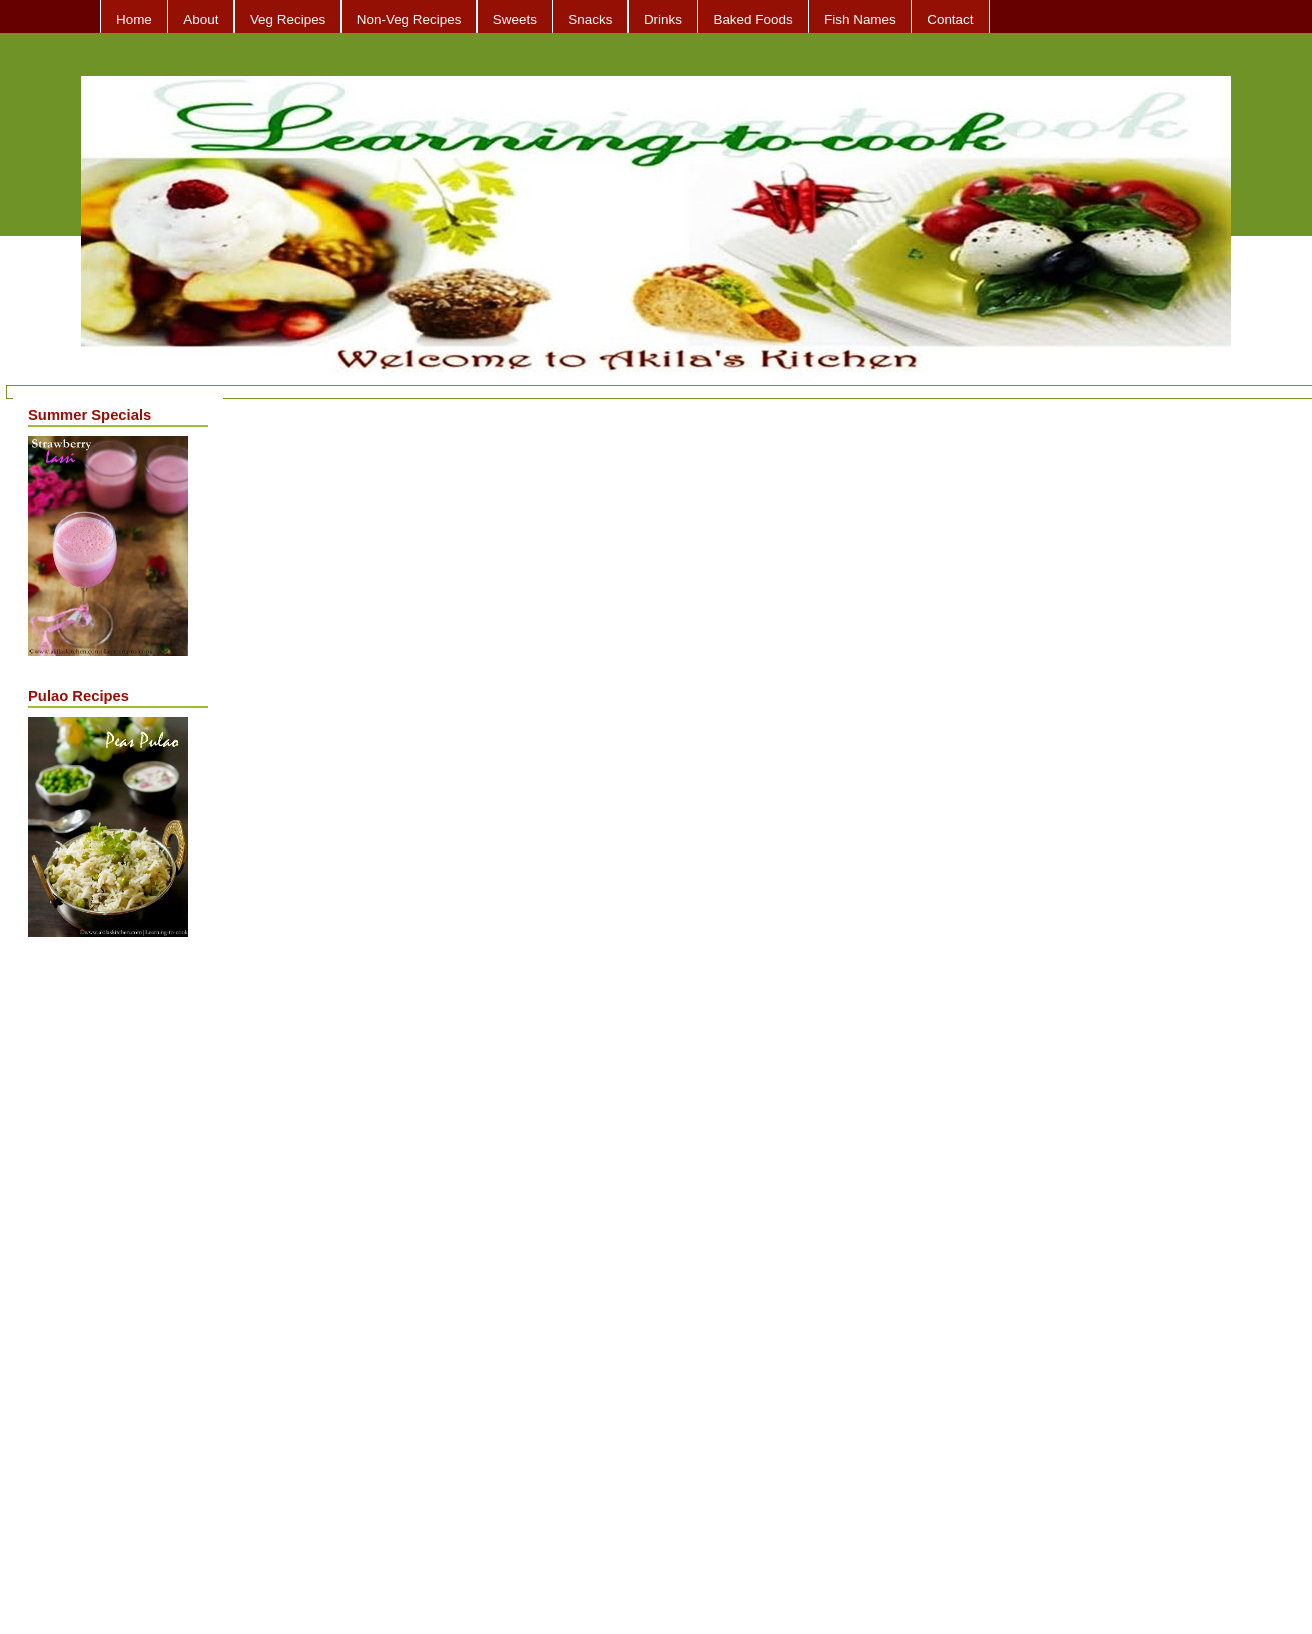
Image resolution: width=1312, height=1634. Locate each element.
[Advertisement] (108, 1269)
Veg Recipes (287, 19)
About (200, 19)
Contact (950, 19)
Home (134, 19)
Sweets (515, 19)
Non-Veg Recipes (409, 19)
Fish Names (860, 19)
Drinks (663, 19)
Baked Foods (752, 19)
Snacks (590, 19)
